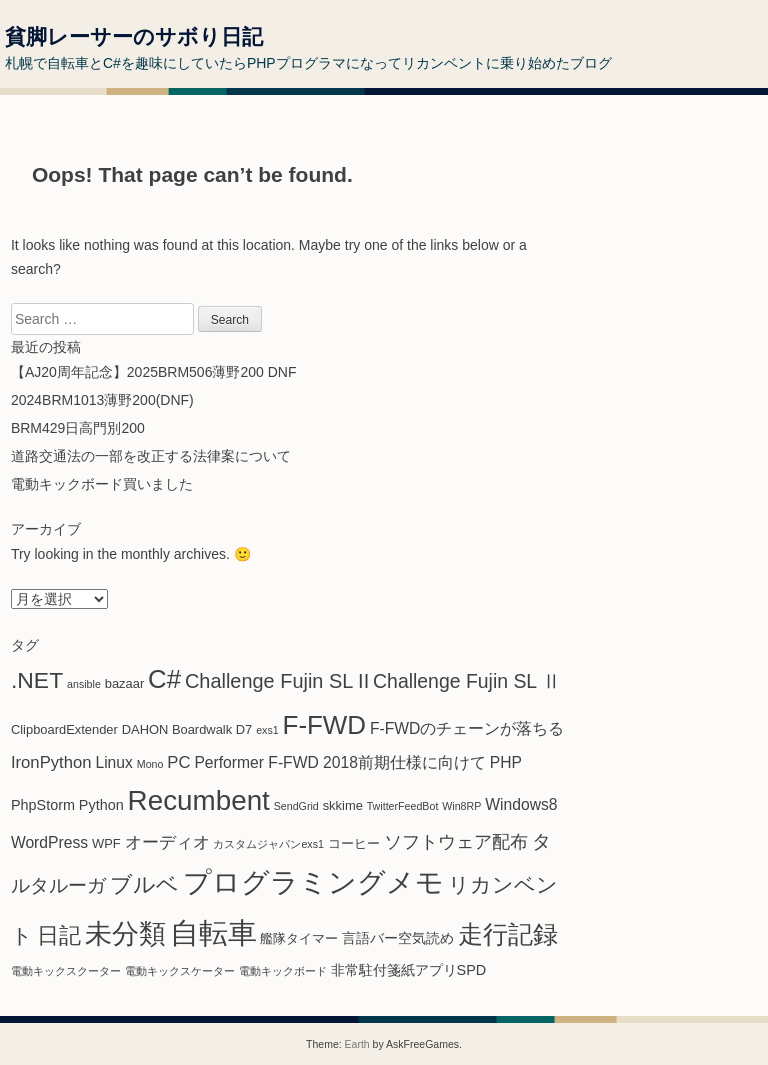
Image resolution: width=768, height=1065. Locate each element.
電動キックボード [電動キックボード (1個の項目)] (283, 971)
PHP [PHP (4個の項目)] (506, 762)
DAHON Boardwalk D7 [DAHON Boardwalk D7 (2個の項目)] (187, 729)
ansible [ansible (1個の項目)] (84, 684)
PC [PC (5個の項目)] (178, 762)
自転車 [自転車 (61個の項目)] (213, 932)
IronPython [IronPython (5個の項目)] (51, 762)
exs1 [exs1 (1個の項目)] (267, 730)
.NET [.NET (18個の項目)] (37, 680)
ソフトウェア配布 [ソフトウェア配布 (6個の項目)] (456, 842)
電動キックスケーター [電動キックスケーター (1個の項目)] (180, 971)
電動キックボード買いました (102, 484)
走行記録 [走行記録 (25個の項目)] (508, 934)
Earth (357, 1044)
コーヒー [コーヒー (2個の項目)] (354, 843)
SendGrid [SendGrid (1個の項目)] (296, 806)
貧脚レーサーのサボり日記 (134, 36)
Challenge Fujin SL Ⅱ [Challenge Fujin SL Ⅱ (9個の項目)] (467, 681)
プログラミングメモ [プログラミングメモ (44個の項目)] (313, 882)
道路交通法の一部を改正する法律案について (151, 456)
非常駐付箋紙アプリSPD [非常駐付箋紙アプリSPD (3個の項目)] (409, 970)
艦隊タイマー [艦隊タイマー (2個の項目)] (299, 938)
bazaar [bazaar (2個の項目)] (124, 683)
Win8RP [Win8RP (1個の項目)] (461, 806)
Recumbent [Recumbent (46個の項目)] (199, 800)
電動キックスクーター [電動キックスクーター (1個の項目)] (66, 971)
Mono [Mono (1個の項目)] (150, 764)
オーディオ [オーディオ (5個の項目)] (167, 842)
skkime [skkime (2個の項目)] (343, 805)
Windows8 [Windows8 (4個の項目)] (521, 804)
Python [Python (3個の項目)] (101, 805)
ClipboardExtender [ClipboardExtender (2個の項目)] (64, 729)
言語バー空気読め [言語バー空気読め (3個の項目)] (398, 938)
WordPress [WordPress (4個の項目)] (49, 842)
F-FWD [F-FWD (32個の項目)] (325, 725)
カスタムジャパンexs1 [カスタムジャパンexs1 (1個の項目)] (268, 844)
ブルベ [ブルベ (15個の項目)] (144, 884)
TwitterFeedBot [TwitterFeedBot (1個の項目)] (403, 806)
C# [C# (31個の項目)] (164, 679)
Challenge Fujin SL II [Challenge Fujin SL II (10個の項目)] (277, 681)
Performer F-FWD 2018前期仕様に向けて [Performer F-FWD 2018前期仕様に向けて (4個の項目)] (340, 762)
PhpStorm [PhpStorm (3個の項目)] (43, 805)
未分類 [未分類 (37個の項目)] (125, 934)
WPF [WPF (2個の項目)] (106, 843)
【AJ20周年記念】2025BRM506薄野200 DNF (154, 372)
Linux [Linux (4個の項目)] (113, 762)
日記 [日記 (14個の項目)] (59, 935)
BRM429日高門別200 (78, 428)
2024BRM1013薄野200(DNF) (102, 400)
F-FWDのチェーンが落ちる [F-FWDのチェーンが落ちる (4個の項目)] (467, 728)
